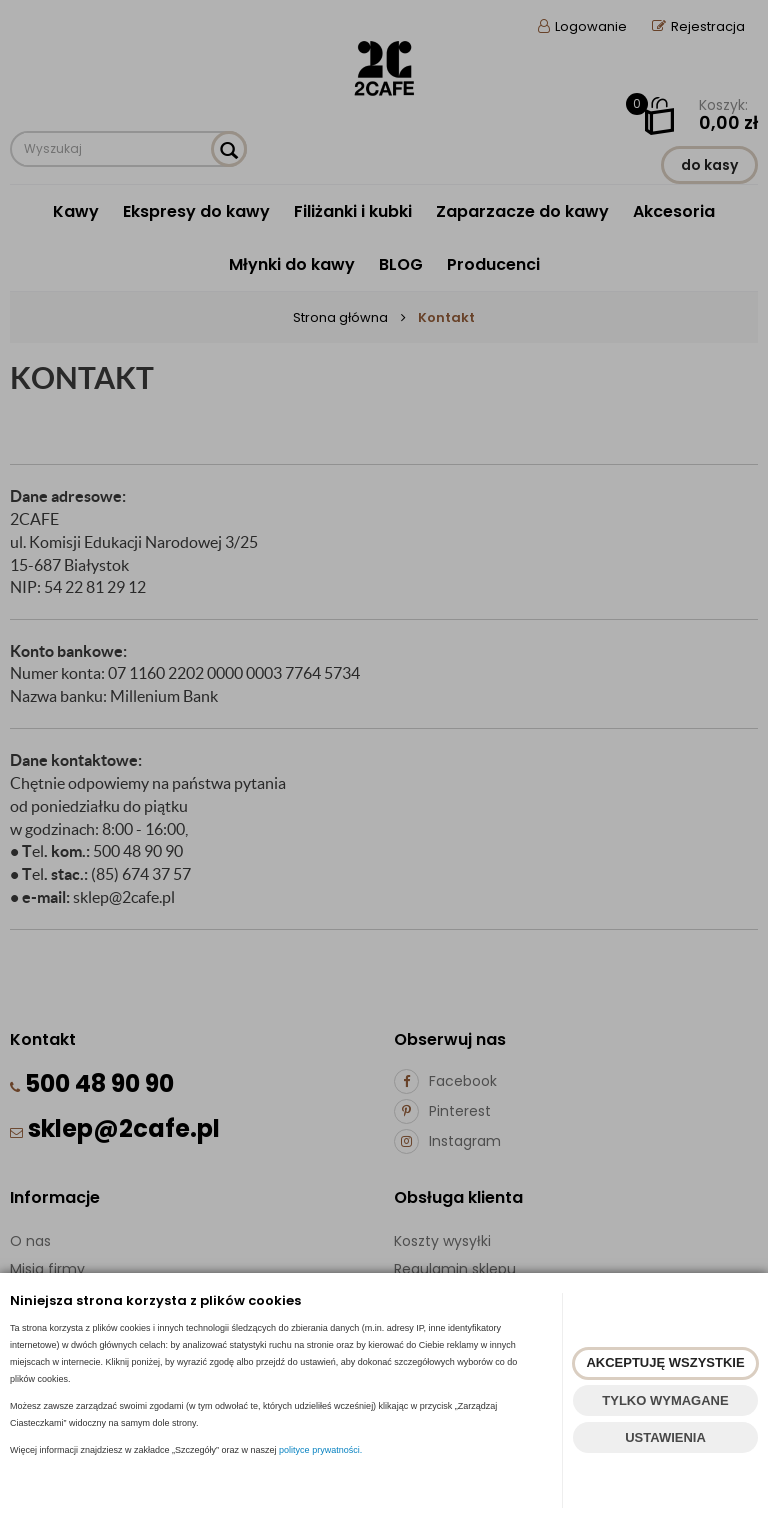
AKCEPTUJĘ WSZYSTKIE (665, 1362)
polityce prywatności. (320, 1450)
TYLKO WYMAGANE (665, 1400)
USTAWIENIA (665, 1437)
